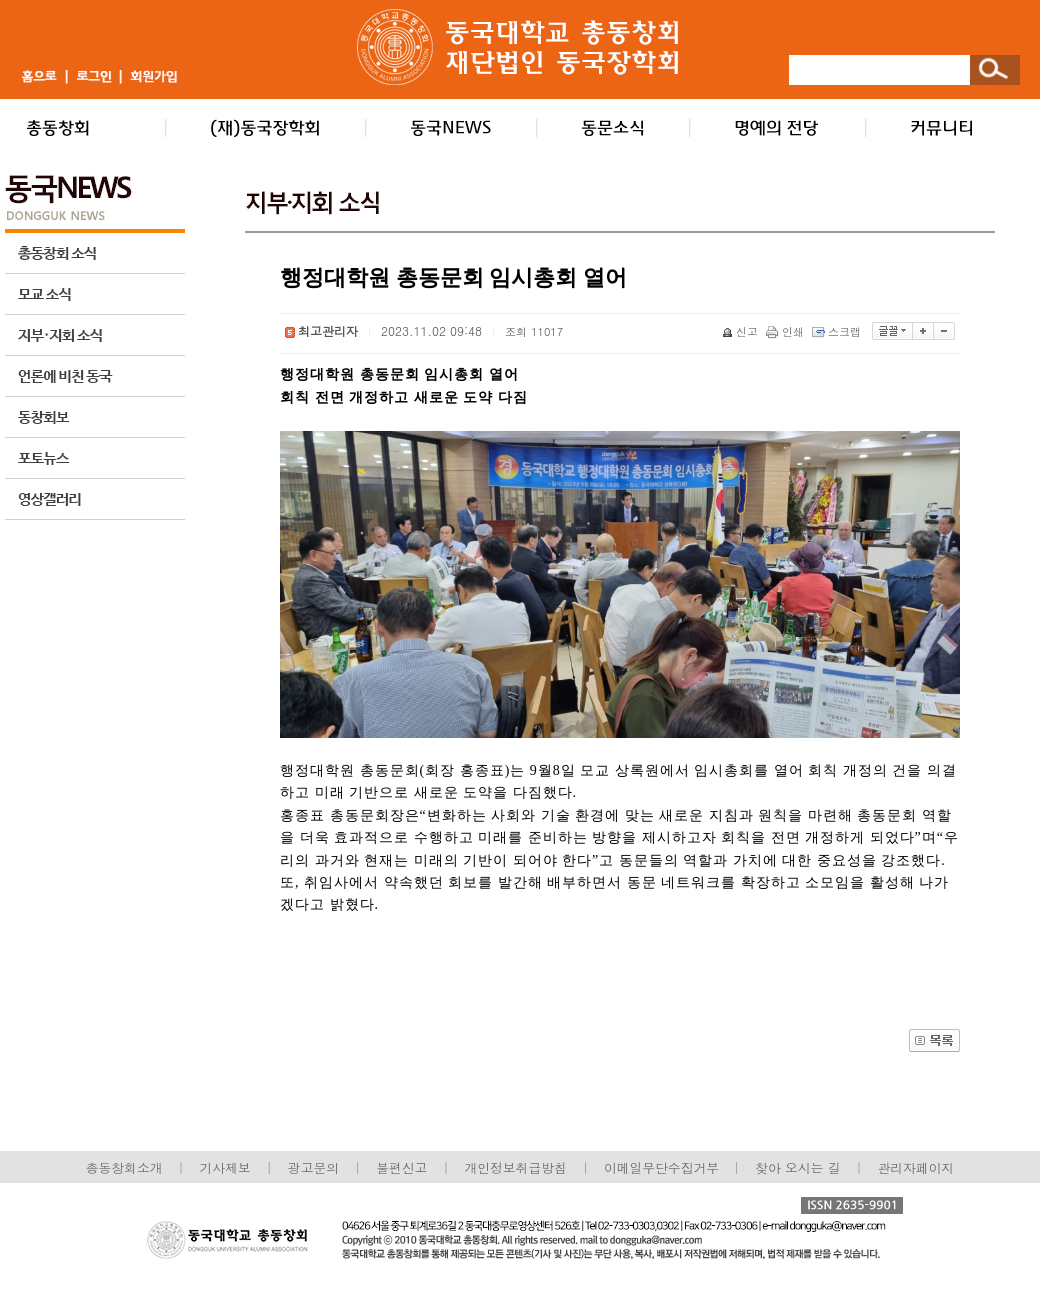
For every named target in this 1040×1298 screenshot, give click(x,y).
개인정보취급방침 (515, 1167)
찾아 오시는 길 (797, 1167)
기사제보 (225, 1167)
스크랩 (838, 331)
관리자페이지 (916, 1167)
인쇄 (786, 331)
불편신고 (401, 1167)
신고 (741, 331)
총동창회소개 (124, 1167)
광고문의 (313, 1167)
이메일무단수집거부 (663, 1167)
